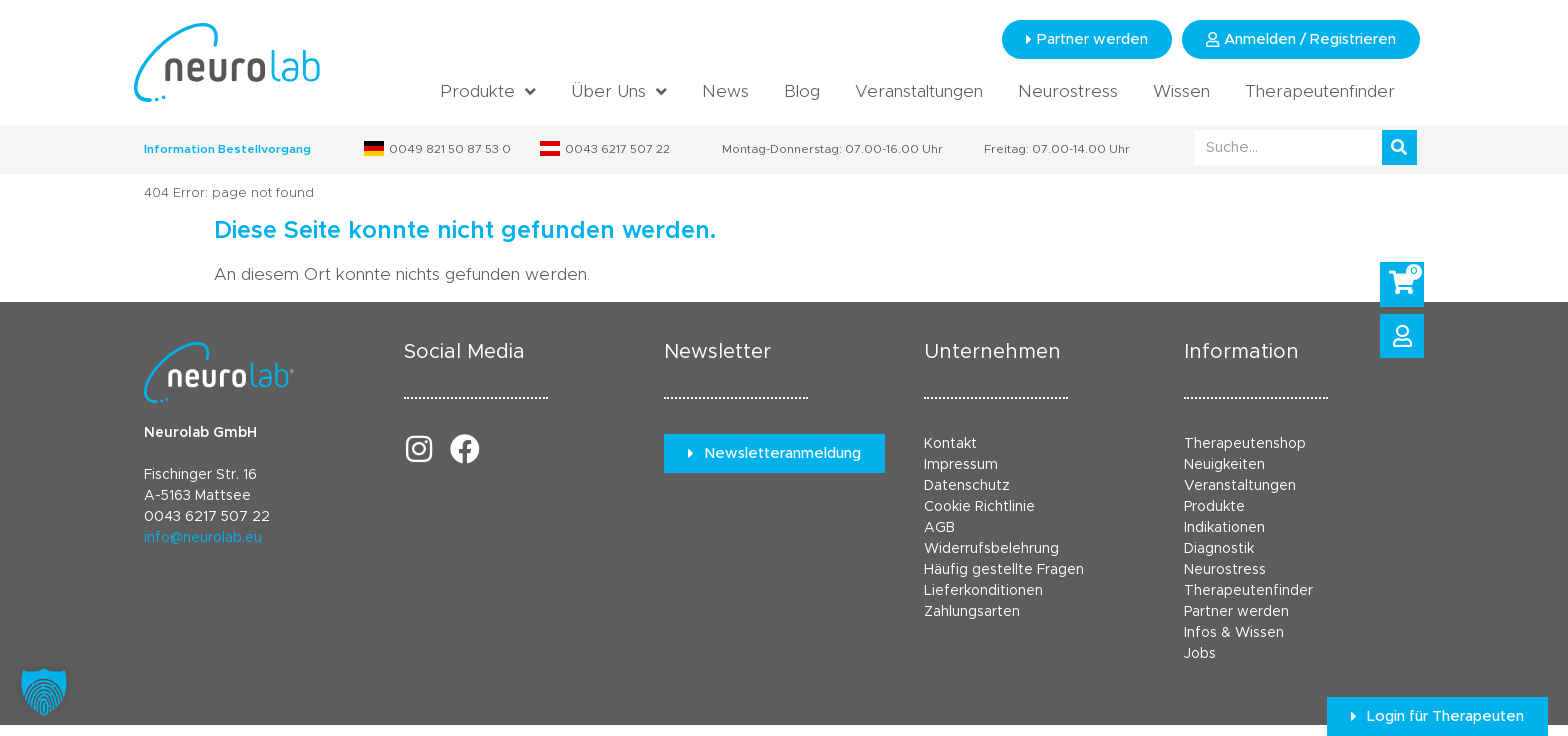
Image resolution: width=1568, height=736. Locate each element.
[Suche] (1399, 147)
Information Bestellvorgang (227, 149)
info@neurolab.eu (203, 538)
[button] (44, 692)
